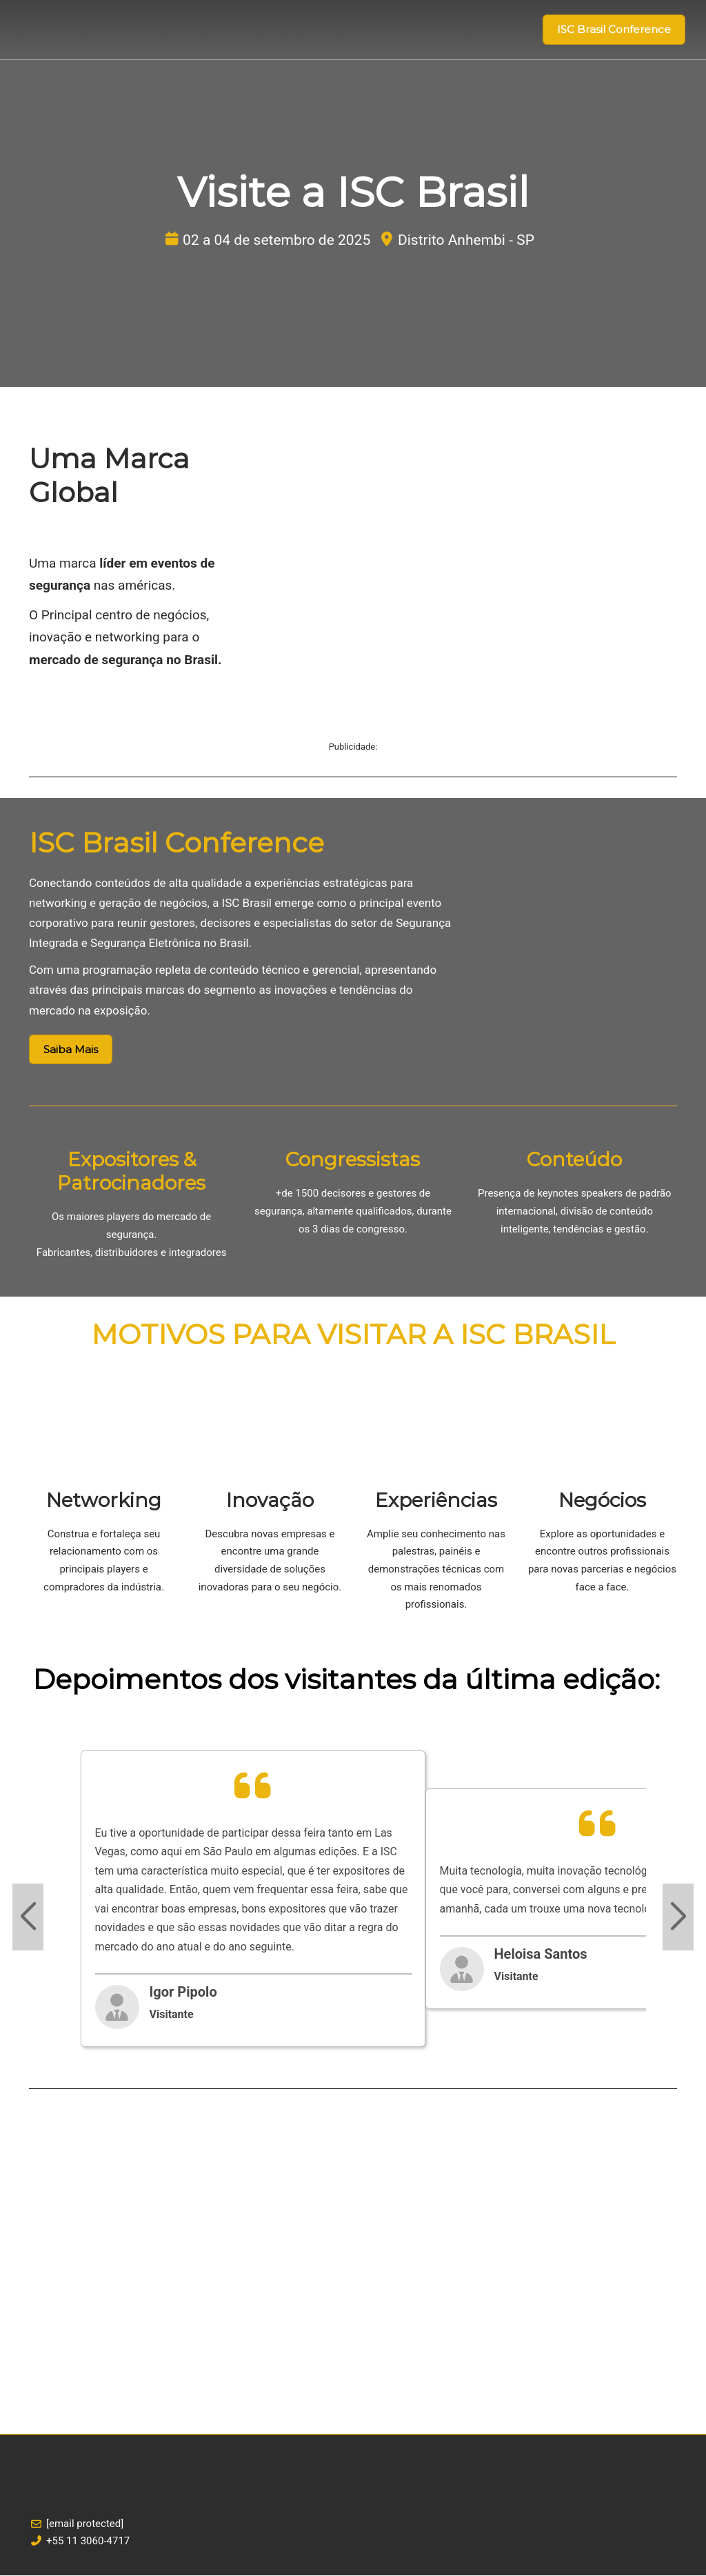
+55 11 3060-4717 (88, 2541)
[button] (614, 29)
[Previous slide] (27, 1917)
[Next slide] (678, 1917)
